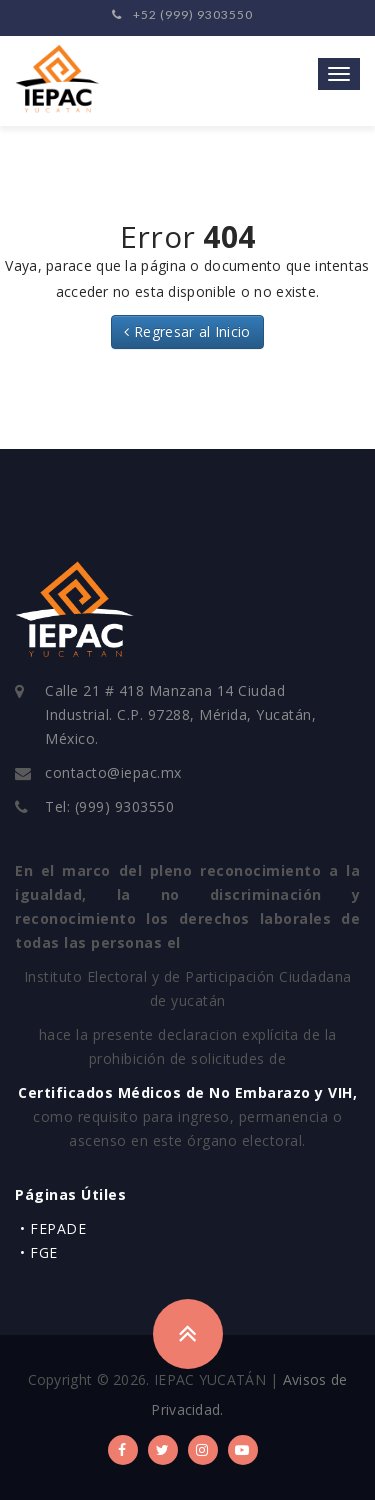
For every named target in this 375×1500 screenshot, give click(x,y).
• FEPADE (53, 1228)
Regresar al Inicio (187, 331)
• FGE (39, 1252)
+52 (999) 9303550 (182, 14)
